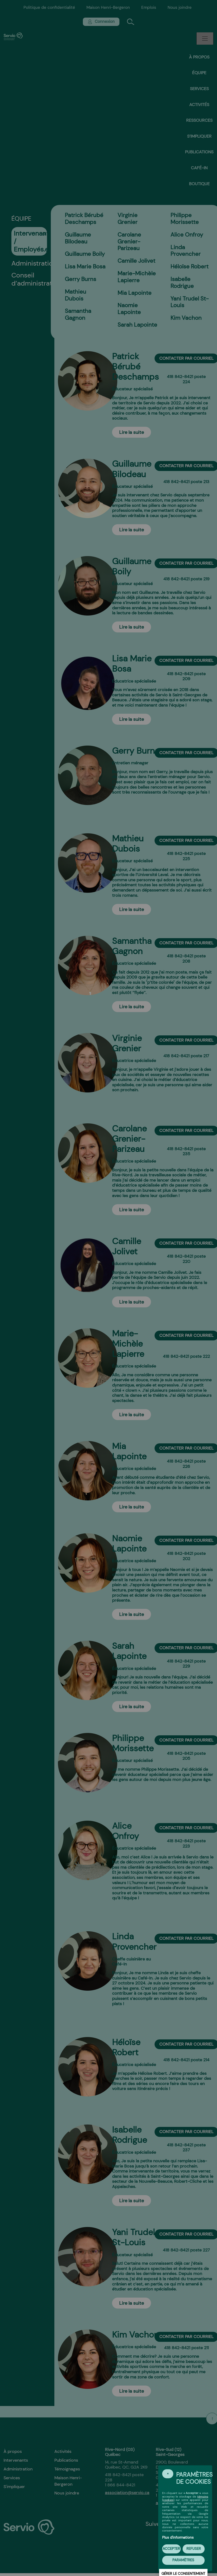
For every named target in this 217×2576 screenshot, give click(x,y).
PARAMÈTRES (183, 2560)
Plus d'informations (178, 2537)
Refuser (193, 2548)
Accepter (171, 2548)
